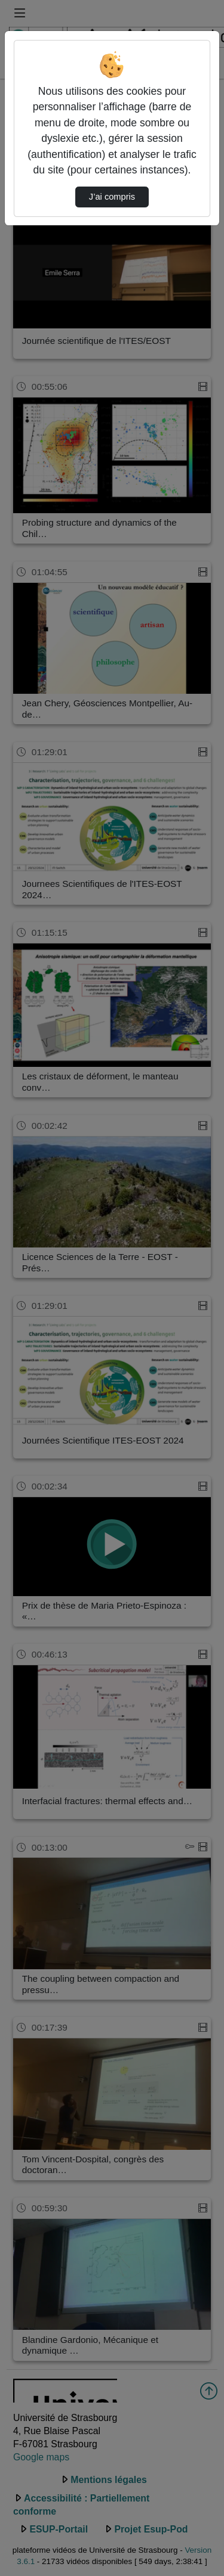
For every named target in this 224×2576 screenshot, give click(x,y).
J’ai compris (112, 196)
